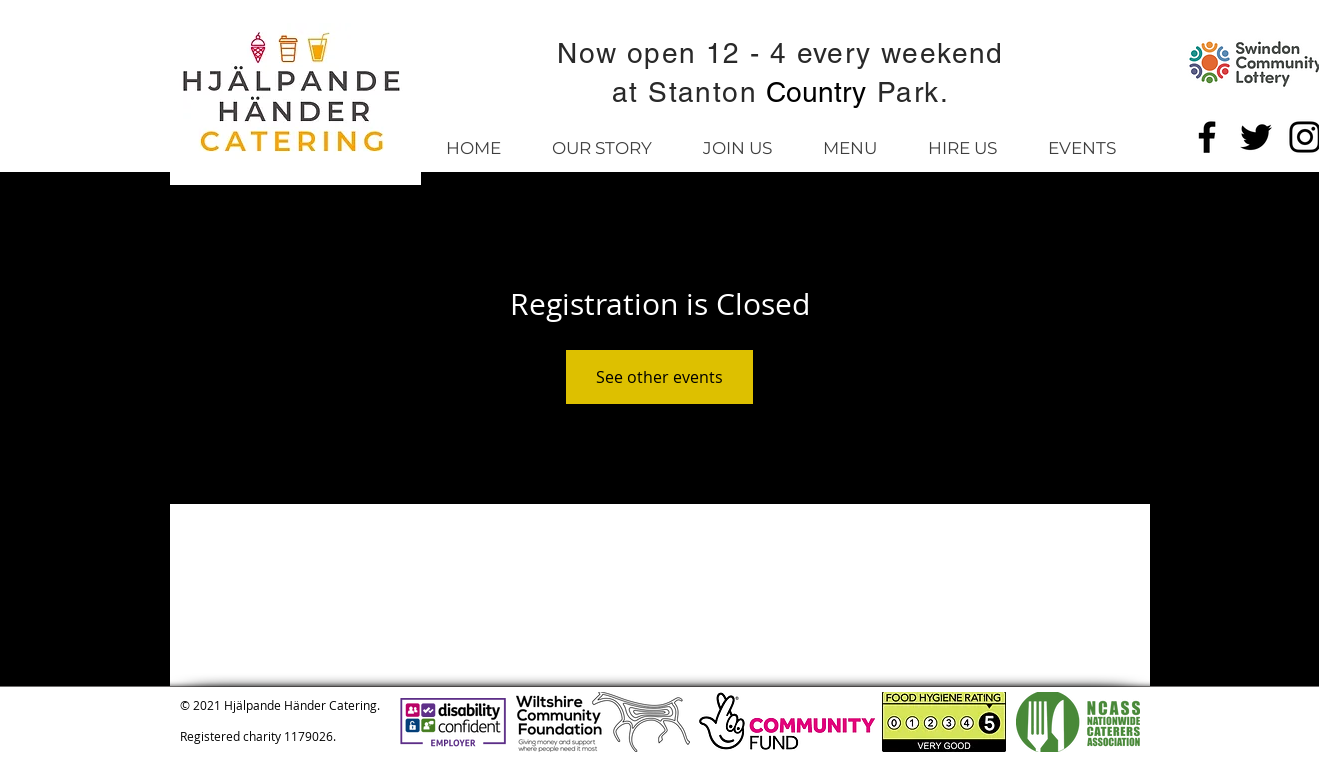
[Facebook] (1207, 137)
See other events (659, 377)
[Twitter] (1256, 137)
